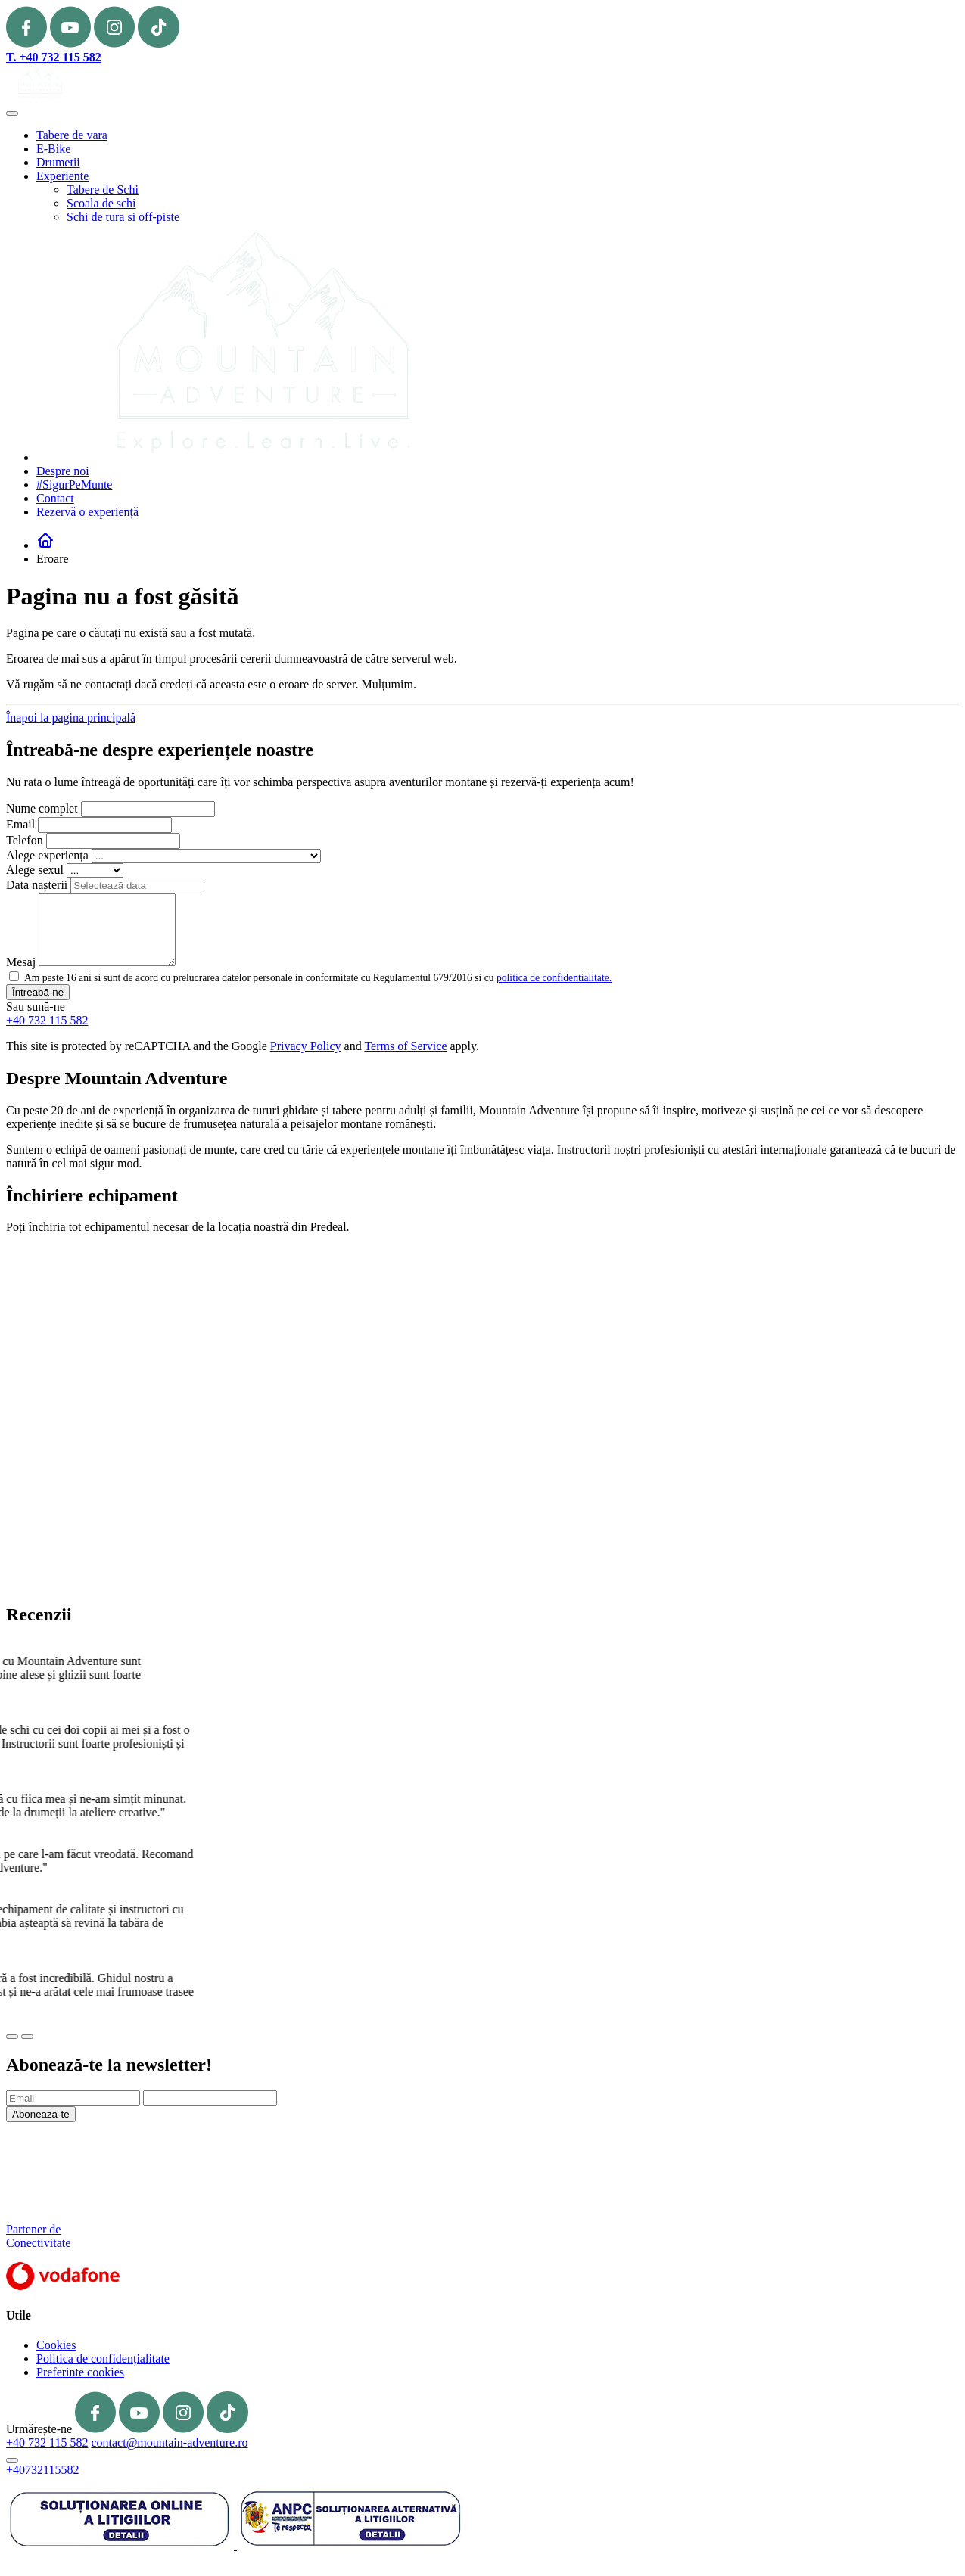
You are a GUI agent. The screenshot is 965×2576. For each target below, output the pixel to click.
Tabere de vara (71, 135)
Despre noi (62, 471)
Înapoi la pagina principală (70, 717)
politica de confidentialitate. (554, 977)
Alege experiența (47, 855)
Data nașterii (36, 884)
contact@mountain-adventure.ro (169, 2442)
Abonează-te (41, 2114)
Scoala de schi (101, 203)
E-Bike (53, 148)
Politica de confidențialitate (103, 2358)
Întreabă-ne (38, 992)
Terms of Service (405, 1045)
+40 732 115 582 (47, 1020)
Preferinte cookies (80, 2372)
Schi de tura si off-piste (123, 216)
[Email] (73, 2098)
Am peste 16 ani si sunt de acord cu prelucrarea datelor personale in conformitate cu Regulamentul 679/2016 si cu (318, 977)
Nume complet (42, 808)
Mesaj (21, 962)
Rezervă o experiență (87, 511)
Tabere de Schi (103, 189)
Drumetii (58, 162)
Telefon (24, 840)
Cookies (56, 2344)
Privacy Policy (305, 1045)
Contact (55, 498)
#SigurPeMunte (74, 484)
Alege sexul (35, 869)
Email (20, 824)
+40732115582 (42, 2469)
